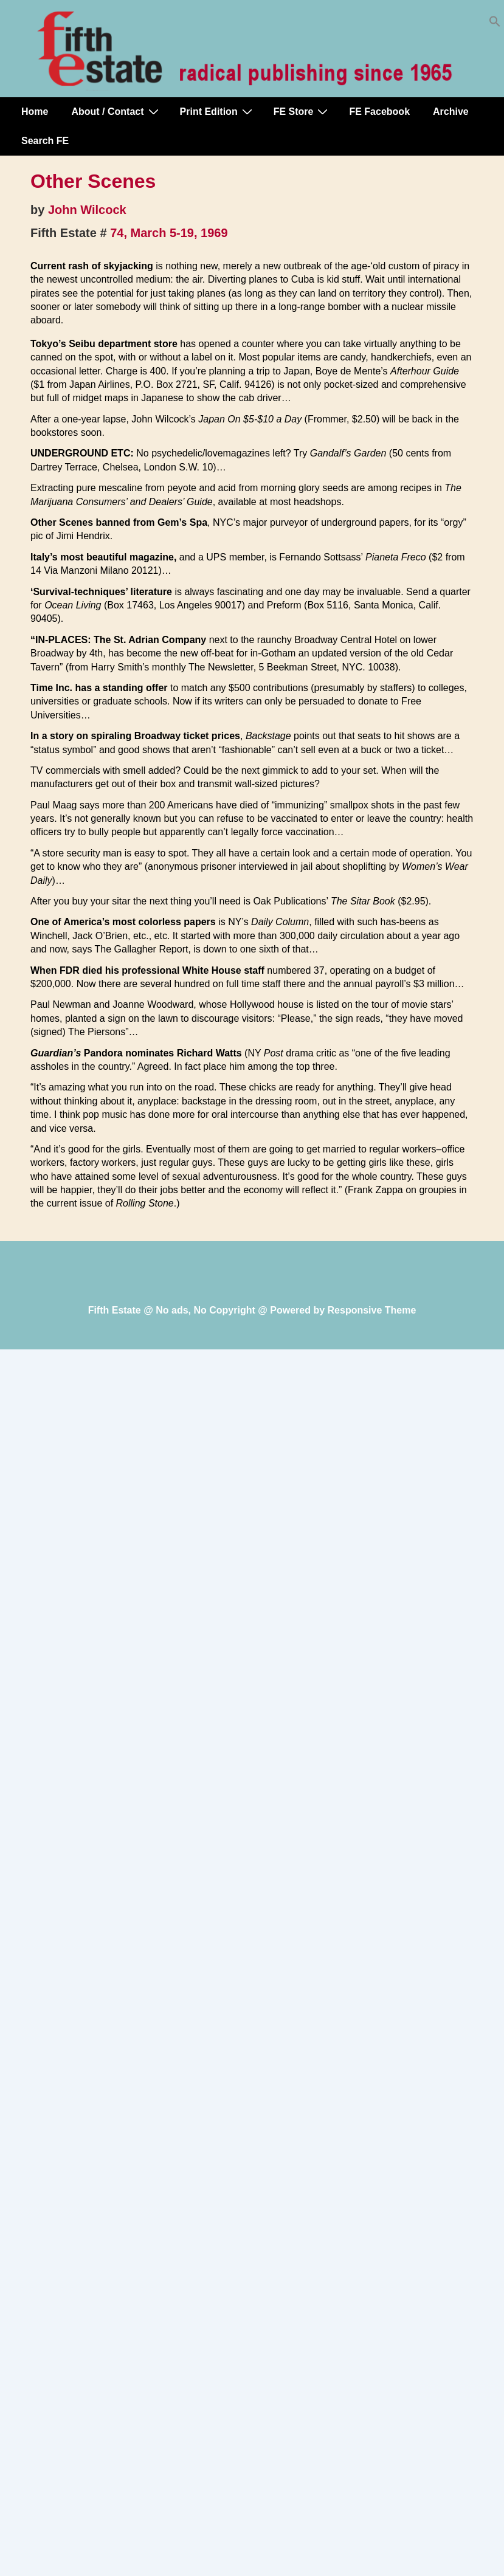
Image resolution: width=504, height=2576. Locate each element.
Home (34, 111)
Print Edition (217, 111)
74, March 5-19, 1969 (168, 232)
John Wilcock (87, 209)
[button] (495, 24)
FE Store (302, 111)
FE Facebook (379, 111)
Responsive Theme (372, 1310)
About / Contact (116, 111)
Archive (451, 111)
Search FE (45, 141)
